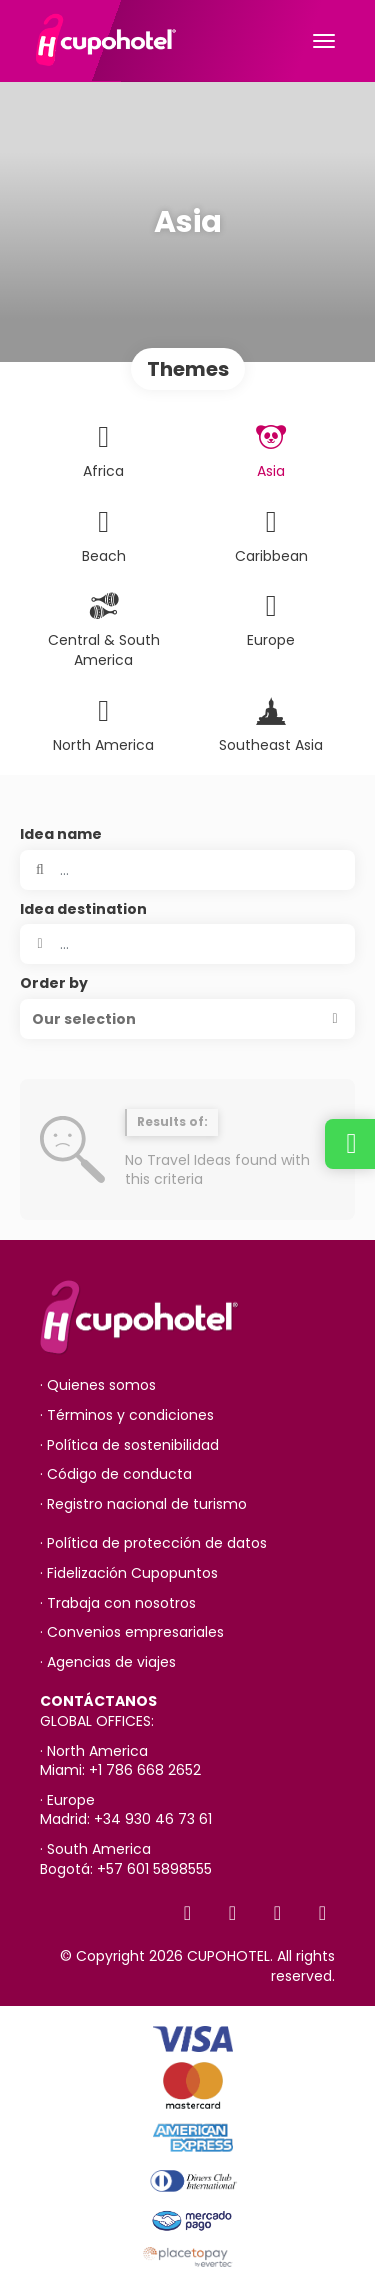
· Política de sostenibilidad (129, 1445)
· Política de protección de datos (153, 1543)
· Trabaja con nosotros (118, 1603)
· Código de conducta (116, 1474)
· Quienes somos (98, 1385)
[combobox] (187, 944)
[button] (187, 1019)
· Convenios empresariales (132, 1632)
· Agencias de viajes (108, 1662)
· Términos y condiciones (127, 1415)
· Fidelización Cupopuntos (129, 1573)
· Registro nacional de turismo (143, 1504)
